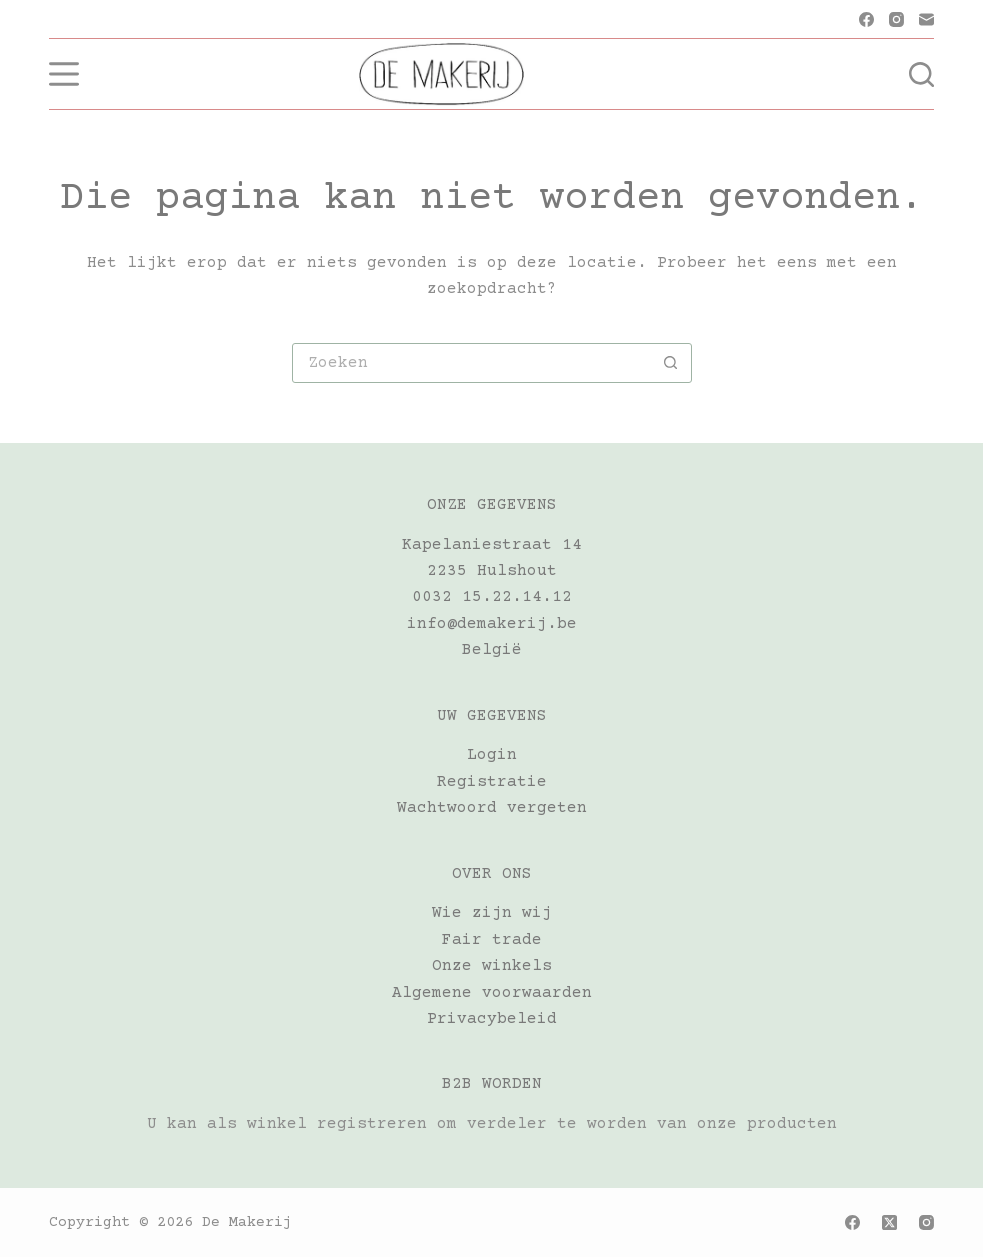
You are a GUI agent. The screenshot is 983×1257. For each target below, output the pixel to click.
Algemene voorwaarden (492, 993)
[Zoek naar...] (472, 363)
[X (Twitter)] (889, 1222)
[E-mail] (926, 19)
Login (492, 755)
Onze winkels (492, 966)
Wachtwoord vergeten (492, 808)
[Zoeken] (921, 74)
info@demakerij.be (492, 624)
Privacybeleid (492, 1019)
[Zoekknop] (671, 363)
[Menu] (64, 74)
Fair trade (492, 940)
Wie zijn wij (492, 913)
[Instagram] (896, 19)
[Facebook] (866, 19)
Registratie (492, 782)
